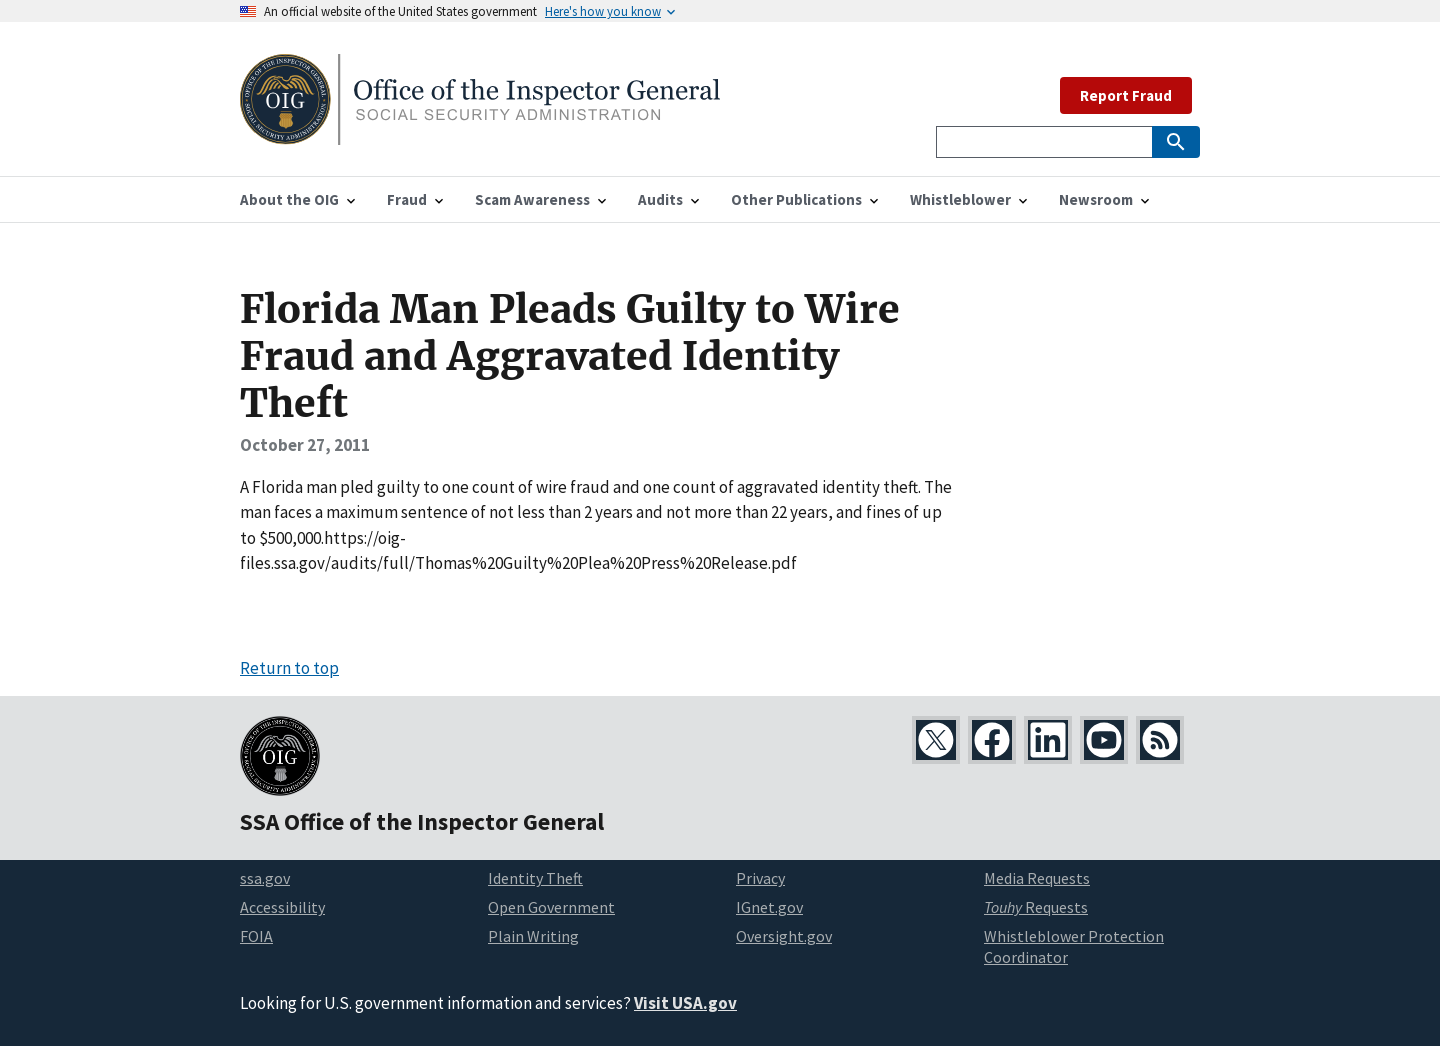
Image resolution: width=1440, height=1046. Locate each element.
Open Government (551, 907)
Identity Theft (535, 878)
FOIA (256, 936)
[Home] (480, 132)
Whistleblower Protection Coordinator (1074, 946)
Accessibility (282, 907)
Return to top (289, 668)
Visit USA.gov (685, 1003)
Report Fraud (1126, 95)
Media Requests (1037, 878)
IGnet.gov (769, 907)
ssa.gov (265, 878)
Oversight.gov (784, 936)
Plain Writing (533, 936)
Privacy (760, 878)
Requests (1036, 907)
